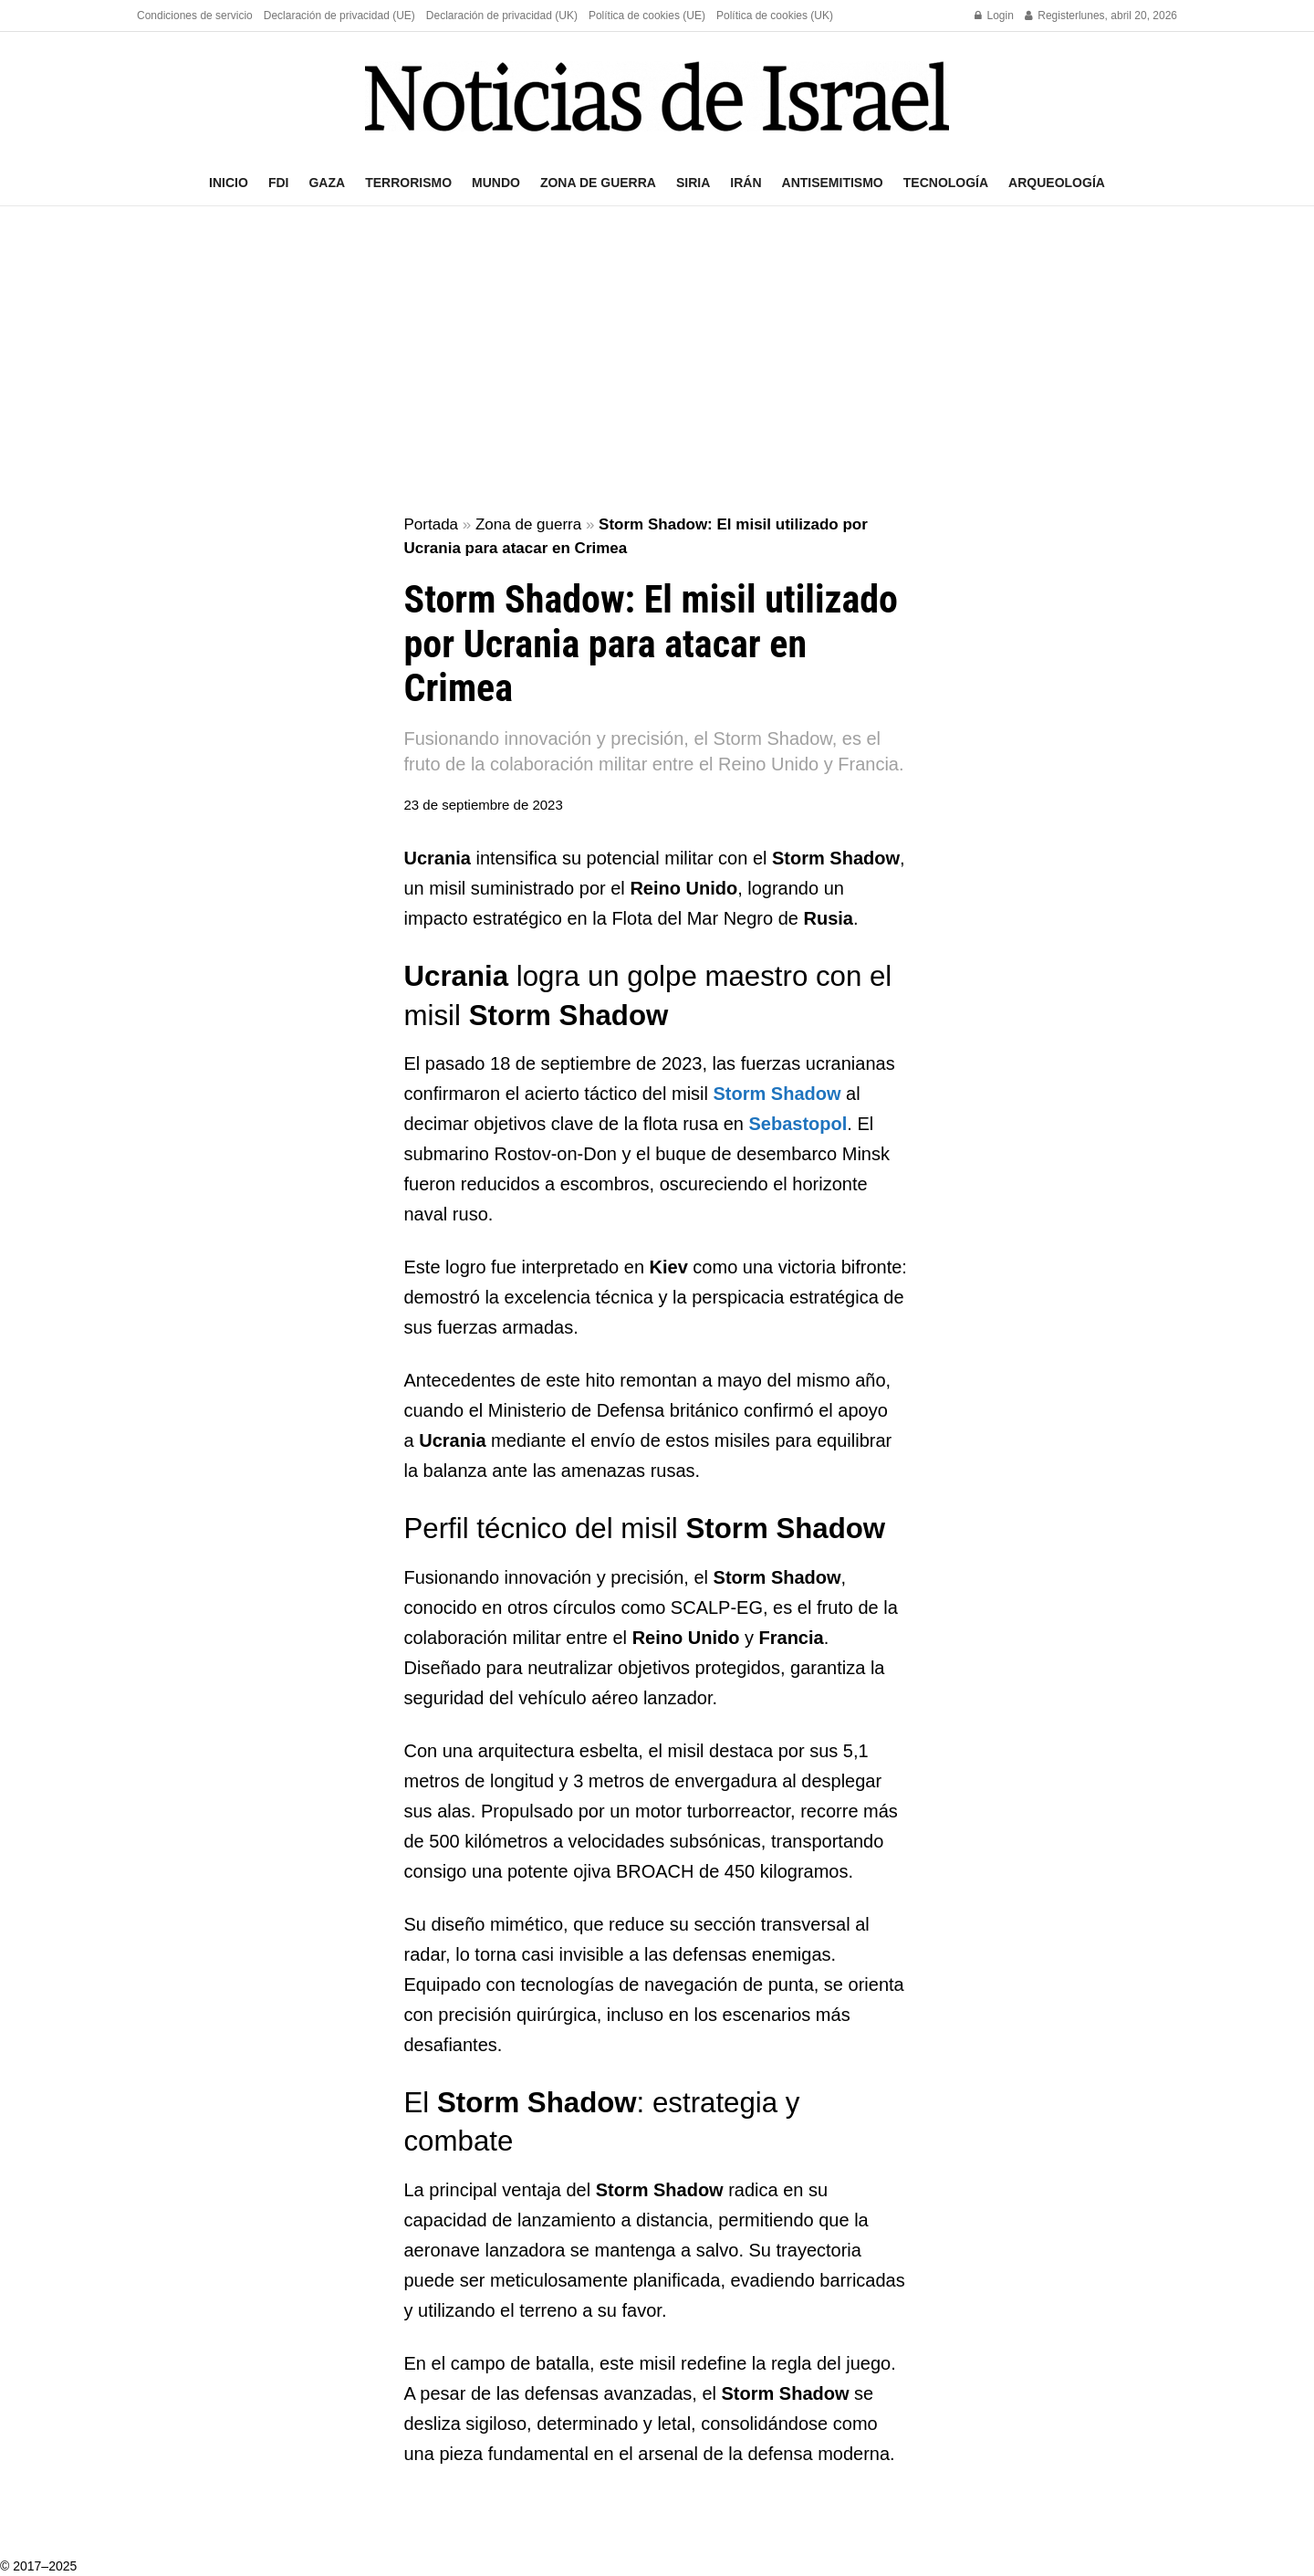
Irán (745, 182)
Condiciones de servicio (195, 15)
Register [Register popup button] (1052, 15)
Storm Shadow (777, 1094)
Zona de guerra (598, 182)
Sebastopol (797, 1124)
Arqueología (1056, 182)
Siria (693, 182)
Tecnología (945, 182)
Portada (431, 524)
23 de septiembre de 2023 (483, 804)
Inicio (228, 182)
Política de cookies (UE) (647, 15)
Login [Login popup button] (994, 15)
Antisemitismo (832, 182)
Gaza (326, 182)
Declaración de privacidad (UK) (502, 15)
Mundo (496, 182)
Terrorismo (408, 182)
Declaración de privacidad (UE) (339, 15)
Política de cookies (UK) (774, 15)
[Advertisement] (657, 361)
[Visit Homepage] (657, 96)
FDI (278, 182)
